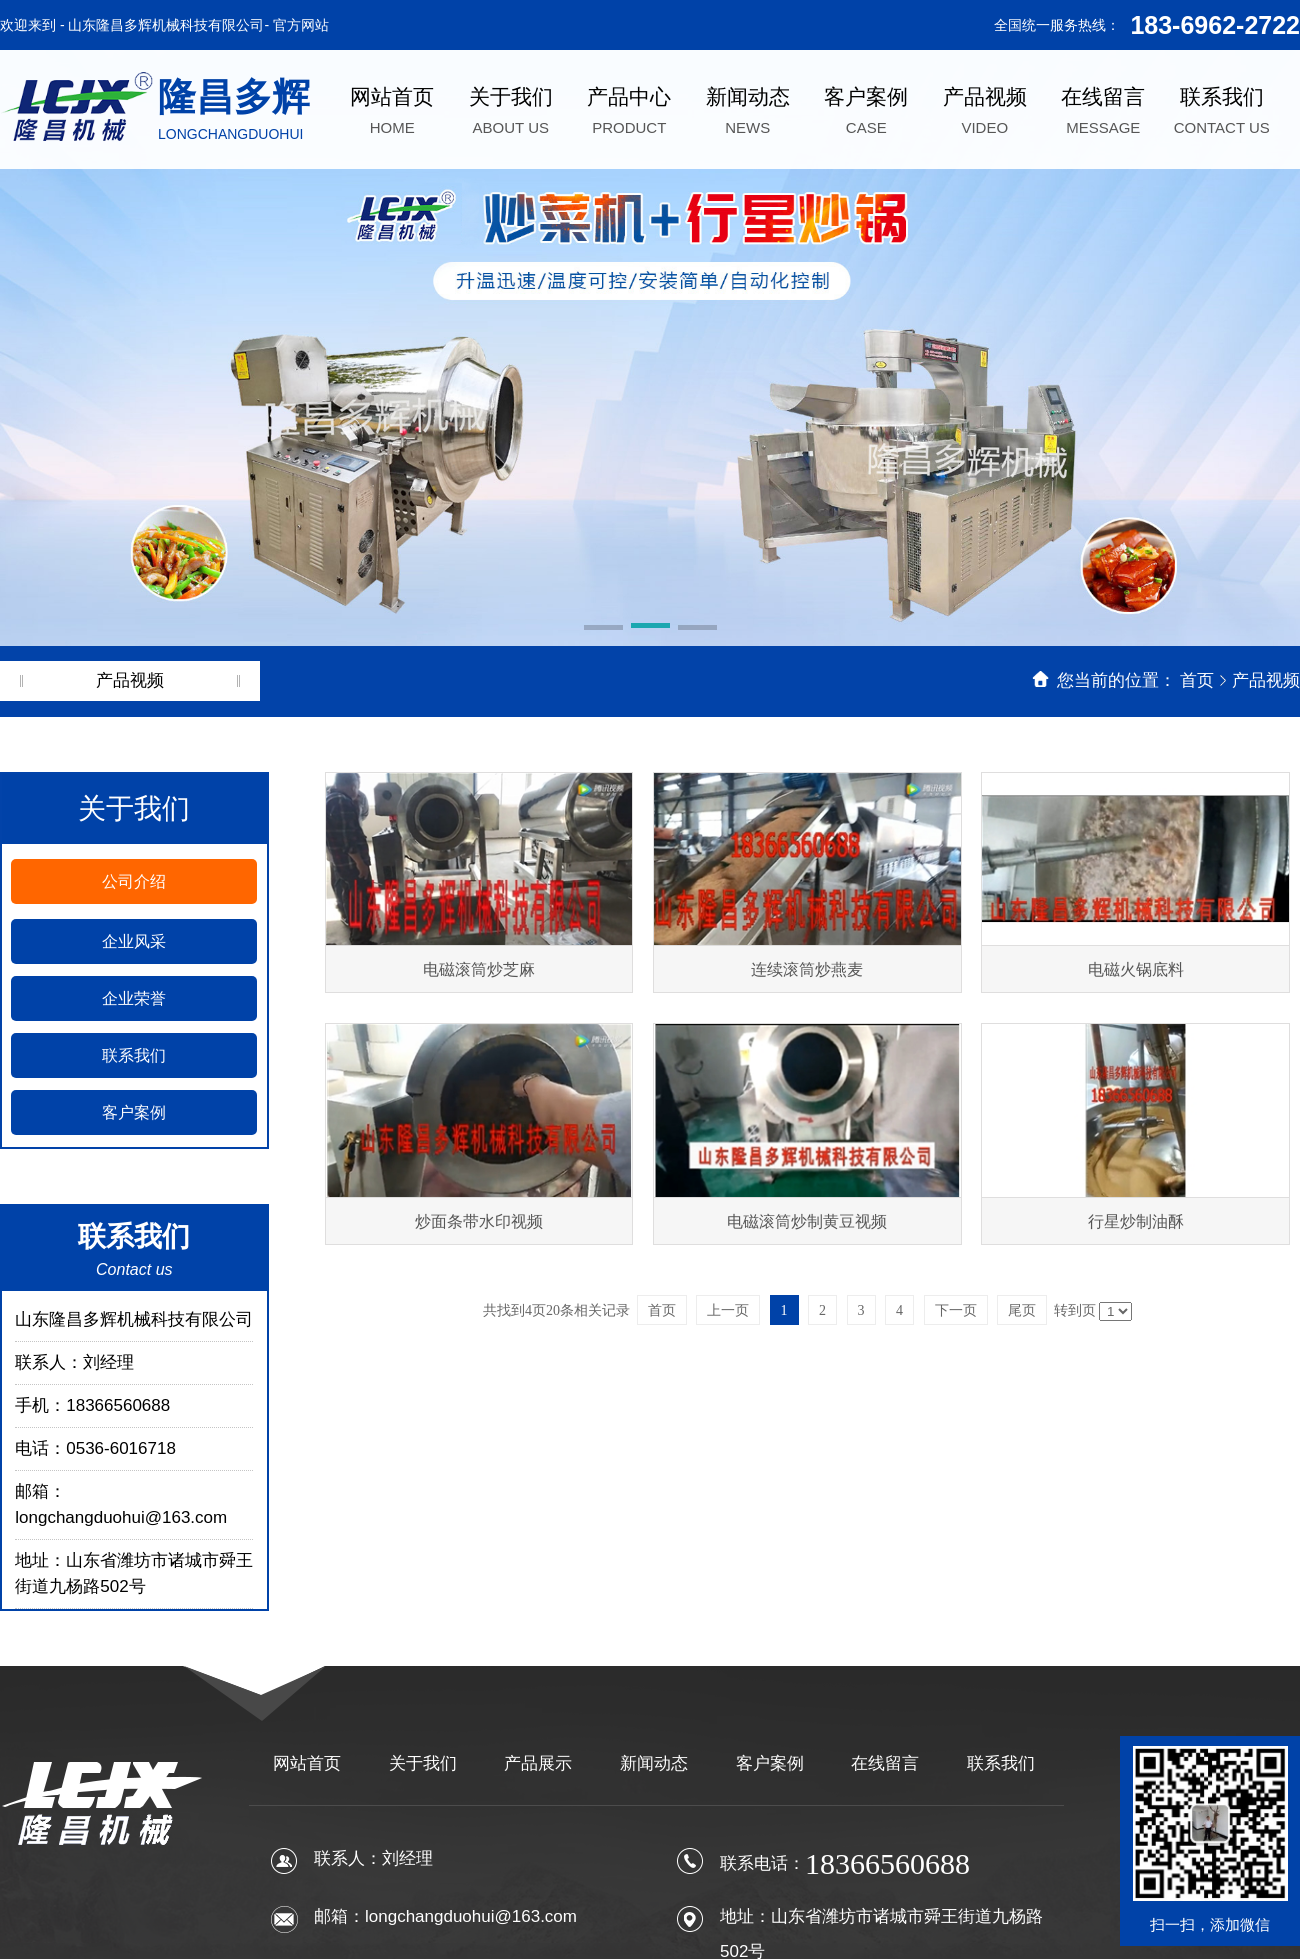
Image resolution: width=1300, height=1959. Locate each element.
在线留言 (885, 1763)
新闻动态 (654, 1763)
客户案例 (134, 1112)
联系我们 (134, 1055)
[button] (603, 629)
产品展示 (538, 1763)
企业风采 (134, 941)
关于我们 (423, 1763)
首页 (1197, 680)
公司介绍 (134, 881)
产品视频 (1266, 680)
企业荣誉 (134, 998)
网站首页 (307, 1763)
